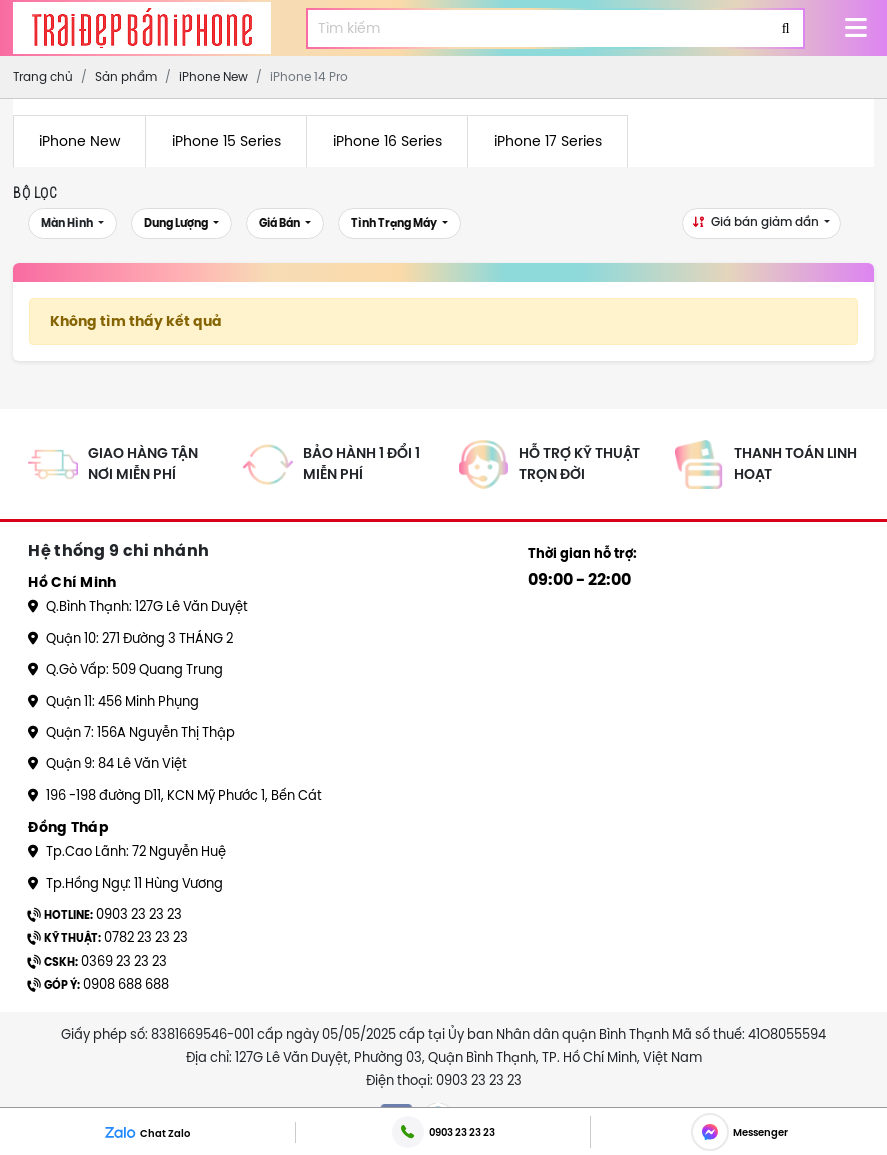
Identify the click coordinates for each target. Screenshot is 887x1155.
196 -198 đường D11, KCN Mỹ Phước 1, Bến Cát (175, 795)
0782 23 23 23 (108, 937)
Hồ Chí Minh (72, 582)
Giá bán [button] (280, 223)
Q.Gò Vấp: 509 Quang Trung (125, 669)
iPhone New (79, 141)
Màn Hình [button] (68, 223)
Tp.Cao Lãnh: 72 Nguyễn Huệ (127, 851)
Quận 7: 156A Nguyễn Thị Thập (131, 732)
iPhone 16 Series (387, 141)
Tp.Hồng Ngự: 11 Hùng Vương (125, 883)
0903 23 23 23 (105, 914)
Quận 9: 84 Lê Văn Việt (107, 763)
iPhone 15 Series (226, 141)
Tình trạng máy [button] (395, 223)
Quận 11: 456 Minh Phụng (113, 701)
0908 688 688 (98, 984)
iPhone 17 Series (548, 141)
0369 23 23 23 (97, 961)
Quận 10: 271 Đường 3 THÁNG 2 (130, 638)
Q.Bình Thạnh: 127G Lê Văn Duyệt (138, 606)
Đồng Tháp (68, 827)
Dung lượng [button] (177, 223)
